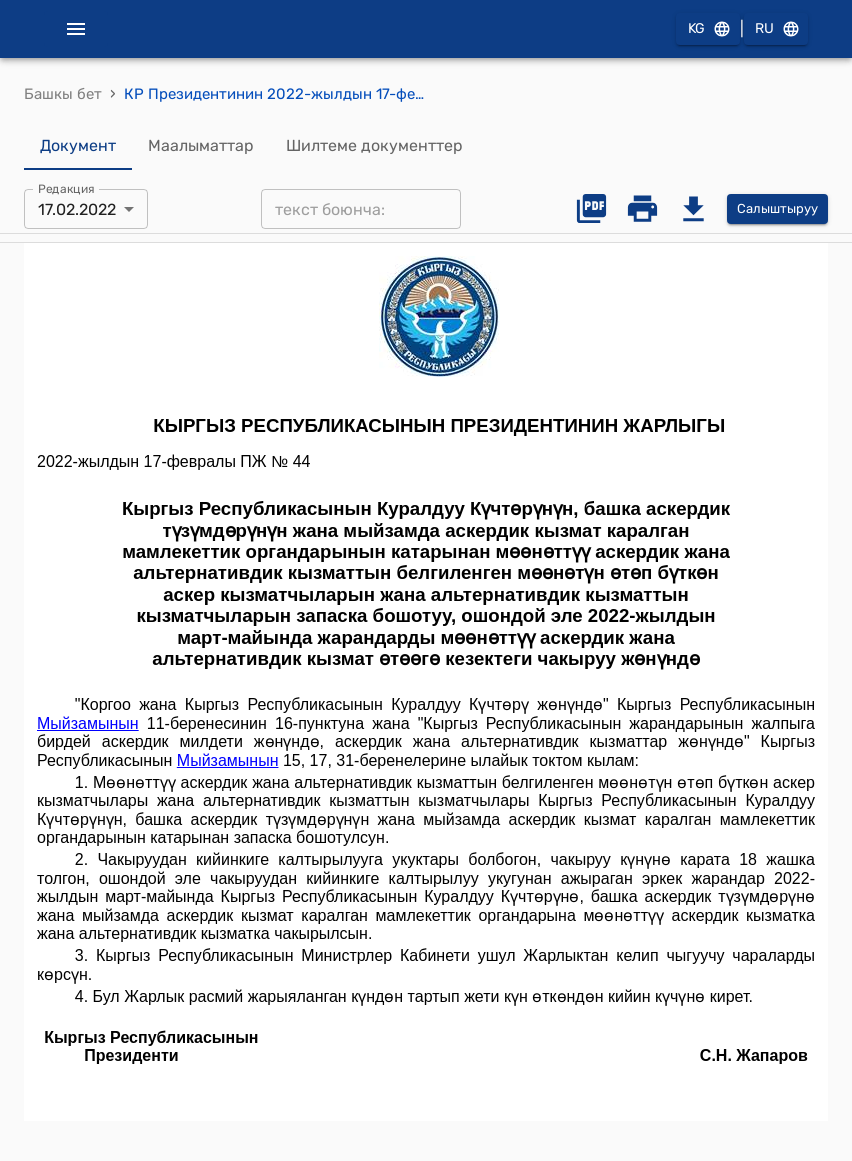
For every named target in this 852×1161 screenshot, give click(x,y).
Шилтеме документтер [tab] (374, 146)
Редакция (66, 189)
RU (776, 29)
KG (708, 29)
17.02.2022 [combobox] (77, 209)
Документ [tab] (78, 146)
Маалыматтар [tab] (201, 146)
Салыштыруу (777, 209)
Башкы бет (63, 94)
